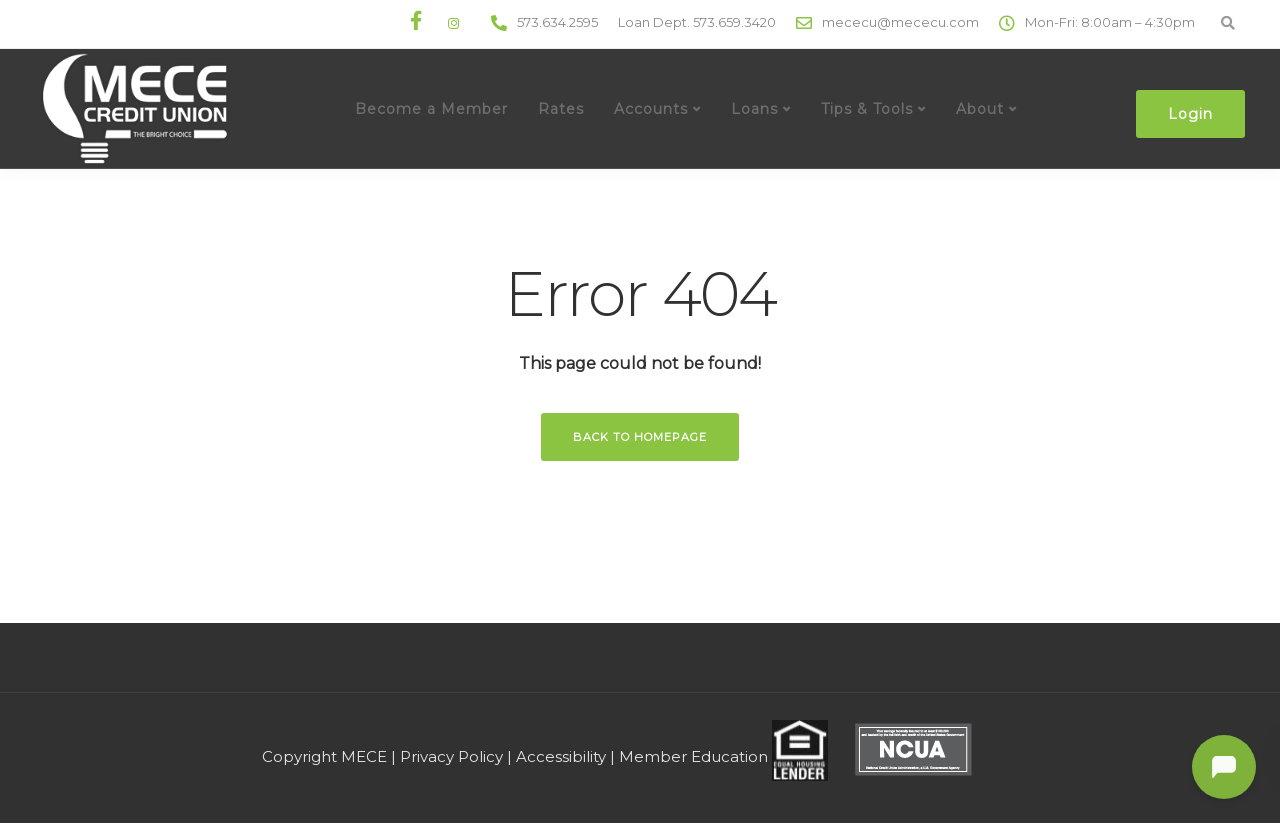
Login (1190, 114)
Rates (561, 109)
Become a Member (431, 109)
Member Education (693, 756)
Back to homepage (640, 437)
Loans (754, 109)
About (980, 109)
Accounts (651, 109)
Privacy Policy (451, 756)
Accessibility (561, 756)
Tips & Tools (867, 109)
